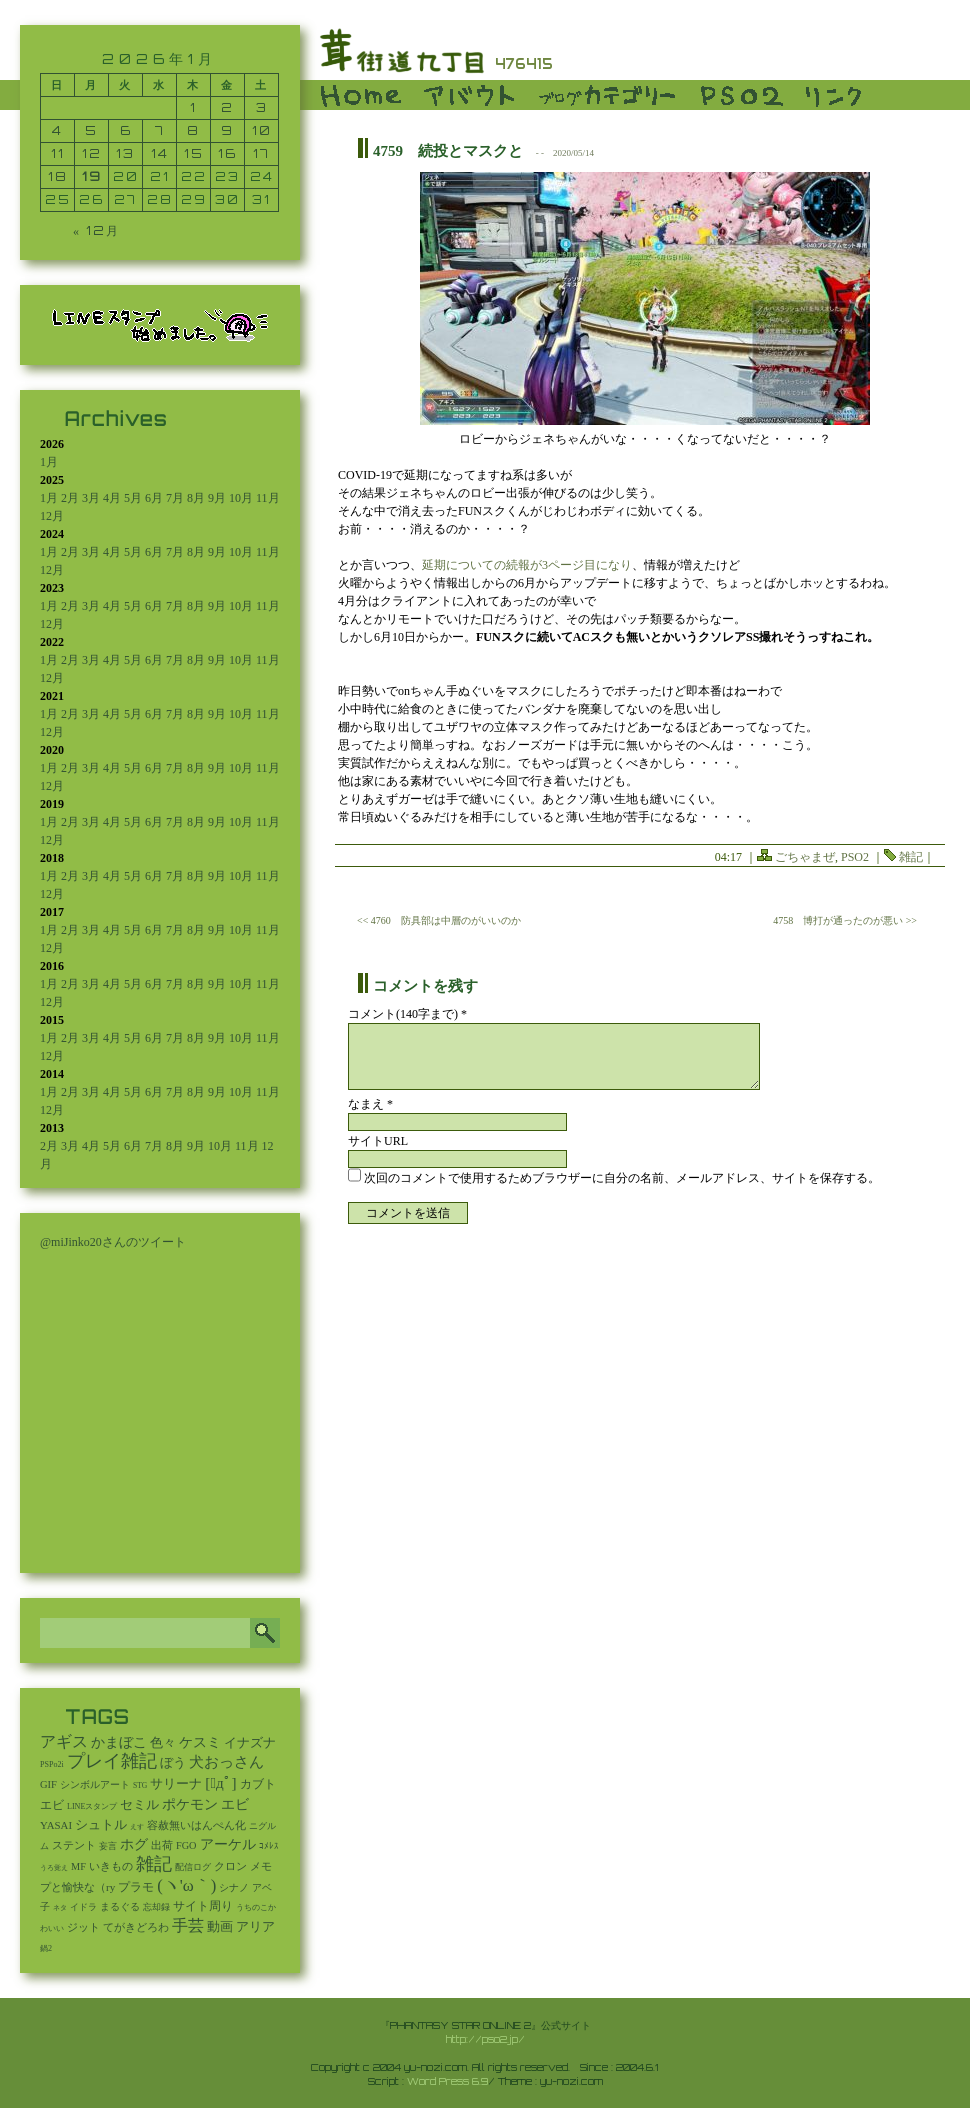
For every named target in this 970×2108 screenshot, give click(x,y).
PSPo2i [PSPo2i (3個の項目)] (52, 1764)
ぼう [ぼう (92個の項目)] (173, 1763)
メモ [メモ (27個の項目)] (261, 1866)
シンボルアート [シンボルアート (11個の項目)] (95, 1784)
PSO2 (855, 857)
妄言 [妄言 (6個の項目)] (108, 1846)
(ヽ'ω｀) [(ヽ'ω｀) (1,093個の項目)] (186, 1885)
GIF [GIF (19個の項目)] (48, 1784)
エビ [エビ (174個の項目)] (235, 1804)
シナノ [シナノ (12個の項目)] (234, 1887)
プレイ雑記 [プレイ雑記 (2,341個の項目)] (112, 1761)
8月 (196, 498)
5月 (133, 498)
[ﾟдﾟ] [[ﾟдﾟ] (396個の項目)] (220, 1783)
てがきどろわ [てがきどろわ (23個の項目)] (136, 1927)
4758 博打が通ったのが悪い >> (845, 920)
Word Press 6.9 (447, 2081)
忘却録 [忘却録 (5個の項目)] (156, 1907)
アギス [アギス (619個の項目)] (64, 1741)
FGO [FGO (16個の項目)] (186, 1845)
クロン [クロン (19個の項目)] (230, 1866)
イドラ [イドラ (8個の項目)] (83, 1907)
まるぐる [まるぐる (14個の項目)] (120, 1906)
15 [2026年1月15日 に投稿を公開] (194, 153)
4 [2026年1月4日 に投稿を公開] (57, 130)
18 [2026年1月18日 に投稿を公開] (58, 176)
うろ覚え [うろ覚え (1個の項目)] (54, 1868)
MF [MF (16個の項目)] (78, 1866)
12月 (52, 516)
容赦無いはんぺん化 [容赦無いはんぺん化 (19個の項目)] (196, 1825)
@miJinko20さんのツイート (113, 1242)
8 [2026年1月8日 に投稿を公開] (193, 130)
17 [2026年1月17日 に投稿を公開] (261, 153)
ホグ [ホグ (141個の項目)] (134, 1844)
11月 (268, 498)
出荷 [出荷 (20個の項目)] (162, 1845)
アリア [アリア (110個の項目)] (255, 1926)
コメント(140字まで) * (407, 1014)
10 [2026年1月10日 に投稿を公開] (262, 130)
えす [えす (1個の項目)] (137, 1827)
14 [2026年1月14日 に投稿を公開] (160, 153)
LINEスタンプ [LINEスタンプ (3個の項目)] (92, 1806)
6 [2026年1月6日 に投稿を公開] (126, 130)
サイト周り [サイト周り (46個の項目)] (203, 1906)
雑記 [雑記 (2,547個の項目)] (154, 1864)
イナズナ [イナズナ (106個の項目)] (250, 1742)
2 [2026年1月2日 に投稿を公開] (227, 107)
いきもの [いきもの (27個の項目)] (111, 1866)
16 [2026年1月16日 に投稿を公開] (227, 153)
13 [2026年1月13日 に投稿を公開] (125, 153)
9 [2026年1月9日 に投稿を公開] (227, 130)
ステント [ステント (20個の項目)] (74, 1845)
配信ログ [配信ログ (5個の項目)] (193, 1867)
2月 (70, 498)
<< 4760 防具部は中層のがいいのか (439, 920)
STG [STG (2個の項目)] (140, 1785)
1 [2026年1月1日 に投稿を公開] (193, 107)
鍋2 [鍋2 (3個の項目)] (46, 1948)
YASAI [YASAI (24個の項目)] (56, 1825)
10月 (241, 498)
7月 (175, 498)
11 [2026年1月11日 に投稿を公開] (58, 153)
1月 (49, 462)
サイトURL (378, 1141)
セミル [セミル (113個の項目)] (139, 1804)
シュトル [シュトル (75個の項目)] (101, 1825)
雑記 (911, 857)
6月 (154, 498)
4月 (112, 498)
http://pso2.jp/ (485, 2039)
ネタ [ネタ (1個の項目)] (60, 1908)
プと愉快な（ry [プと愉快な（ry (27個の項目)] (77, 1887)
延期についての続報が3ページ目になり (527, 565)
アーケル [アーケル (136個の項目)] (228, 1844)
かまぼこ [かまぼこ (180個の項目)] (119, 1742)
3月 (91, 498)
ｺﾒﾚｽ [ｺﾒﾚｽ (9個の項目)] (269, 1846)
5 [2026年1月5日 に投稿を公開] (91, 130)
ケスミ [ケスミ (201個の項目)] (200, 1742)
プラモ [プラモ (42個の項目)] (136, 1887)
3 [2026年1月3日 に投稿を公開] (262, 107)
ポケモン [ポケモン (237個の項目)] (190, 1804)
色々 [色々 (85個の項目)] (163, 1743)
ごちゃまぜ (805, 857)
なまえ (370, 1104)
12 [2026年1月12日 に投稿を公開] (92, 153)
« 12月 (96, 230)
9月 (217, 498)
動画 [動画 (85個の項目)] (220, 1927)
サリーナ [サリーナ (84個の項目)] (176, 1784)
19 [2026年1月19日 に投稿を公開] (92, 176)
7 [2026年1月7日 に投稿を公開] (160, 130)
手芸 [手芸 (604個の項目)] (188, 1925)
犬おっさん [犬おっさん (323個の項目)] (226, 1762)
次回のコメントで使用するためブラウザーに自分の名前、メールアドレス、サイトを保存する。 (622, 1178)
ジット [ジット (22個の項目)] (83, 1927)
